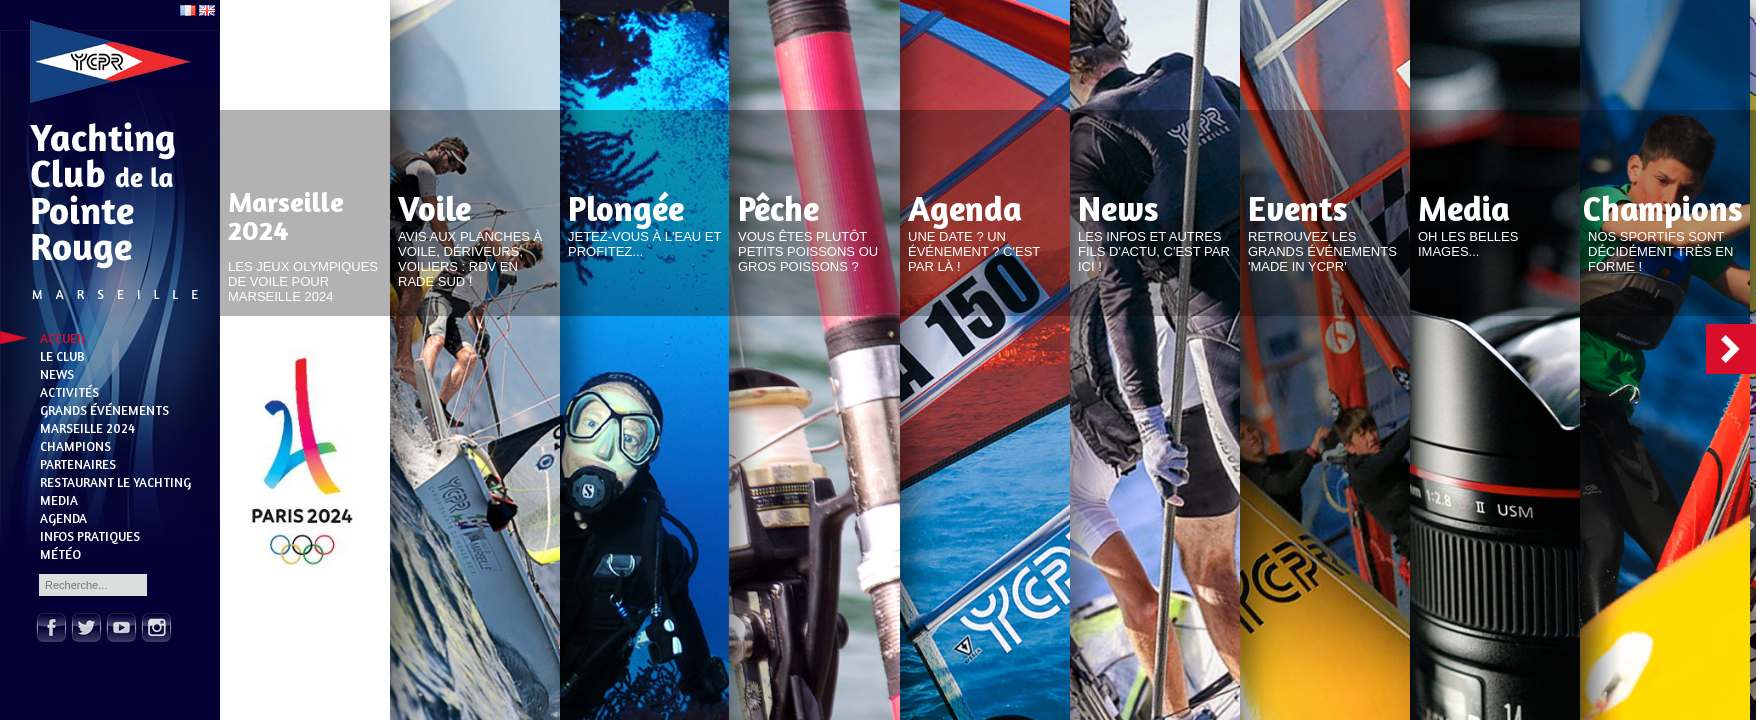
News (57, 374)
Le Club (62, 356)
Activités (69, 392)
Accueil (63, 338)
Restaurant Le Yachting (115, 482)
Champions (75, 446)
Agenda (63, 518)
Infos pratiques (90, 536)
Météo (60, 554)
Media (59, 500)
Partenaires (78, 464)
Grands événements (104, 410)
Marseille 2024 (87, 428)
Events (1298, 208)
